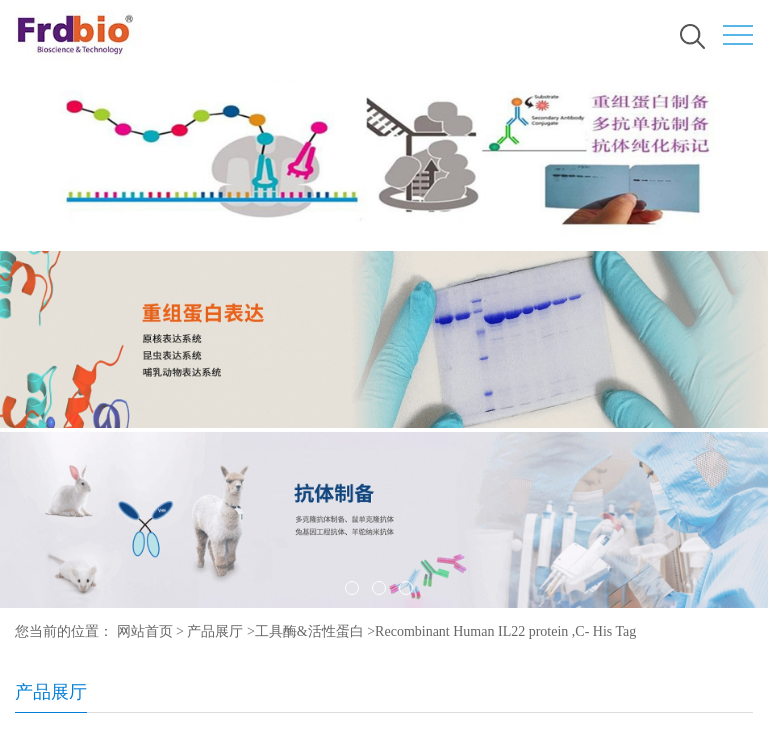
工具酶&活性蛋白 (309, 631)
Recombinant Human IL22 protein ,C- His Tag (505, 631)
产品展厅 (215, 631)
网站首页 (145, 631)
